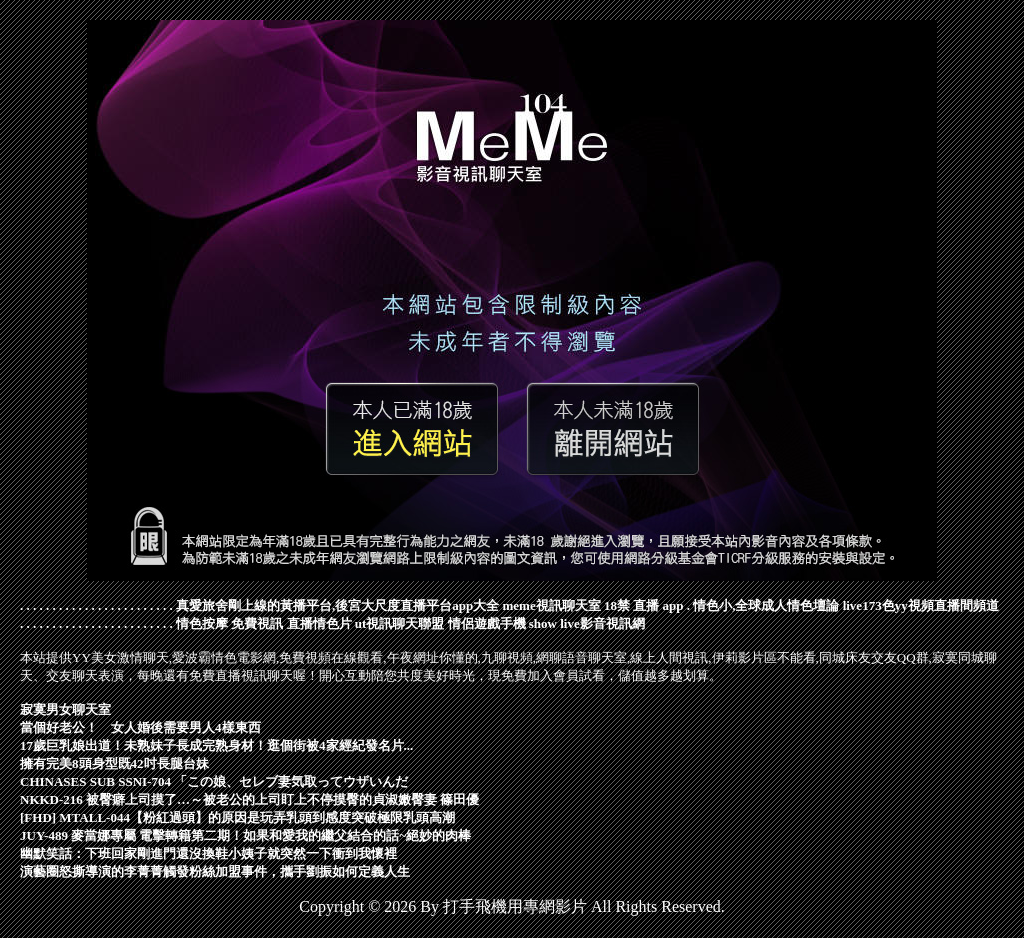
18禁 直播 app (643, 605)
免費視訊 (257, 623)
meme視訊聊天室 (551, 605)
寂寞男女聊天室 (65, 709)
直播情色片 (319, 623)
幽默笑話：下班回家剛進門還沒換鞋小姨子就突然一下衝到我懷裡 (208, 853)
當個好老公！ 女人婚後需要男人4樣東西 (140, 727)
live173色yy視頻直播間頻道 (921, 605)
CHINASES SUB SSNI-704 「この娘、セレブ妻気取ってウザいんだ (214, 781)
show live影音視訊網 (587, 623)
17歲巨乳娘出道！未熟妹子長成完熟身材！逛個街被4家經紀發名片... (216, 745)
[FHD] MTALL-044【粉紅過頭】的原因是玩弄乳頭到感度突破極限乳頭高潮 (237, 817)
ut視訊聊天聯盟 (400, 623)
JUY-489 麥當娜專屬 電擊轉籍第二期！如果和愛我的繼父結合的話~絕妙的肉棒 (245, 835)
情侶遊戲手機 (487, 623)
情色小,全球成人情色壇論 (766, 605)
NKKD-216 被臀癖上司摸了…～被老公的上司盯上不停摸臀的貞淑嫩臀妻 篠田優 (249, 799)
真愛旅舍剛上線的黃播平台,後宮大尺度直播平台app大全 (337, 605)
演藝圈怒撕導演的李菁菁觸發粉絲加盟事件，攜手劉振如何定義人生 (215, 871)
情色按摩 (202, 623)
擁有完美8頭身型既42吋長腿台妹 (114, 763)
